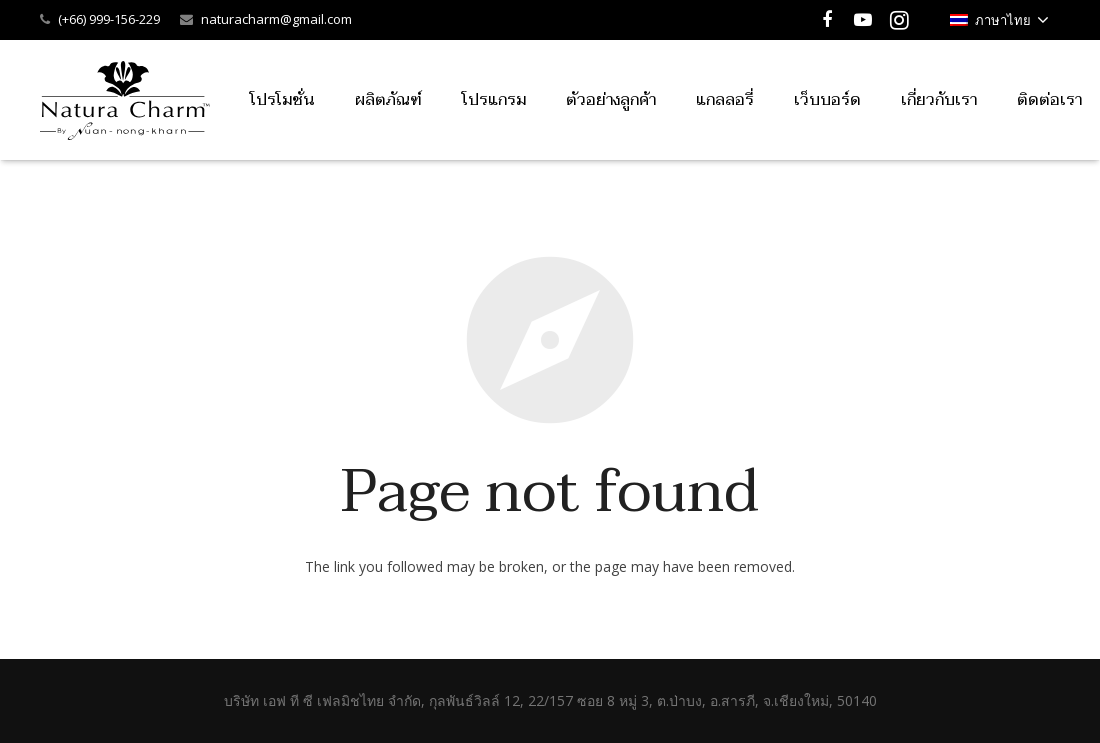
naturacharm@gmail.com (276, 19)
